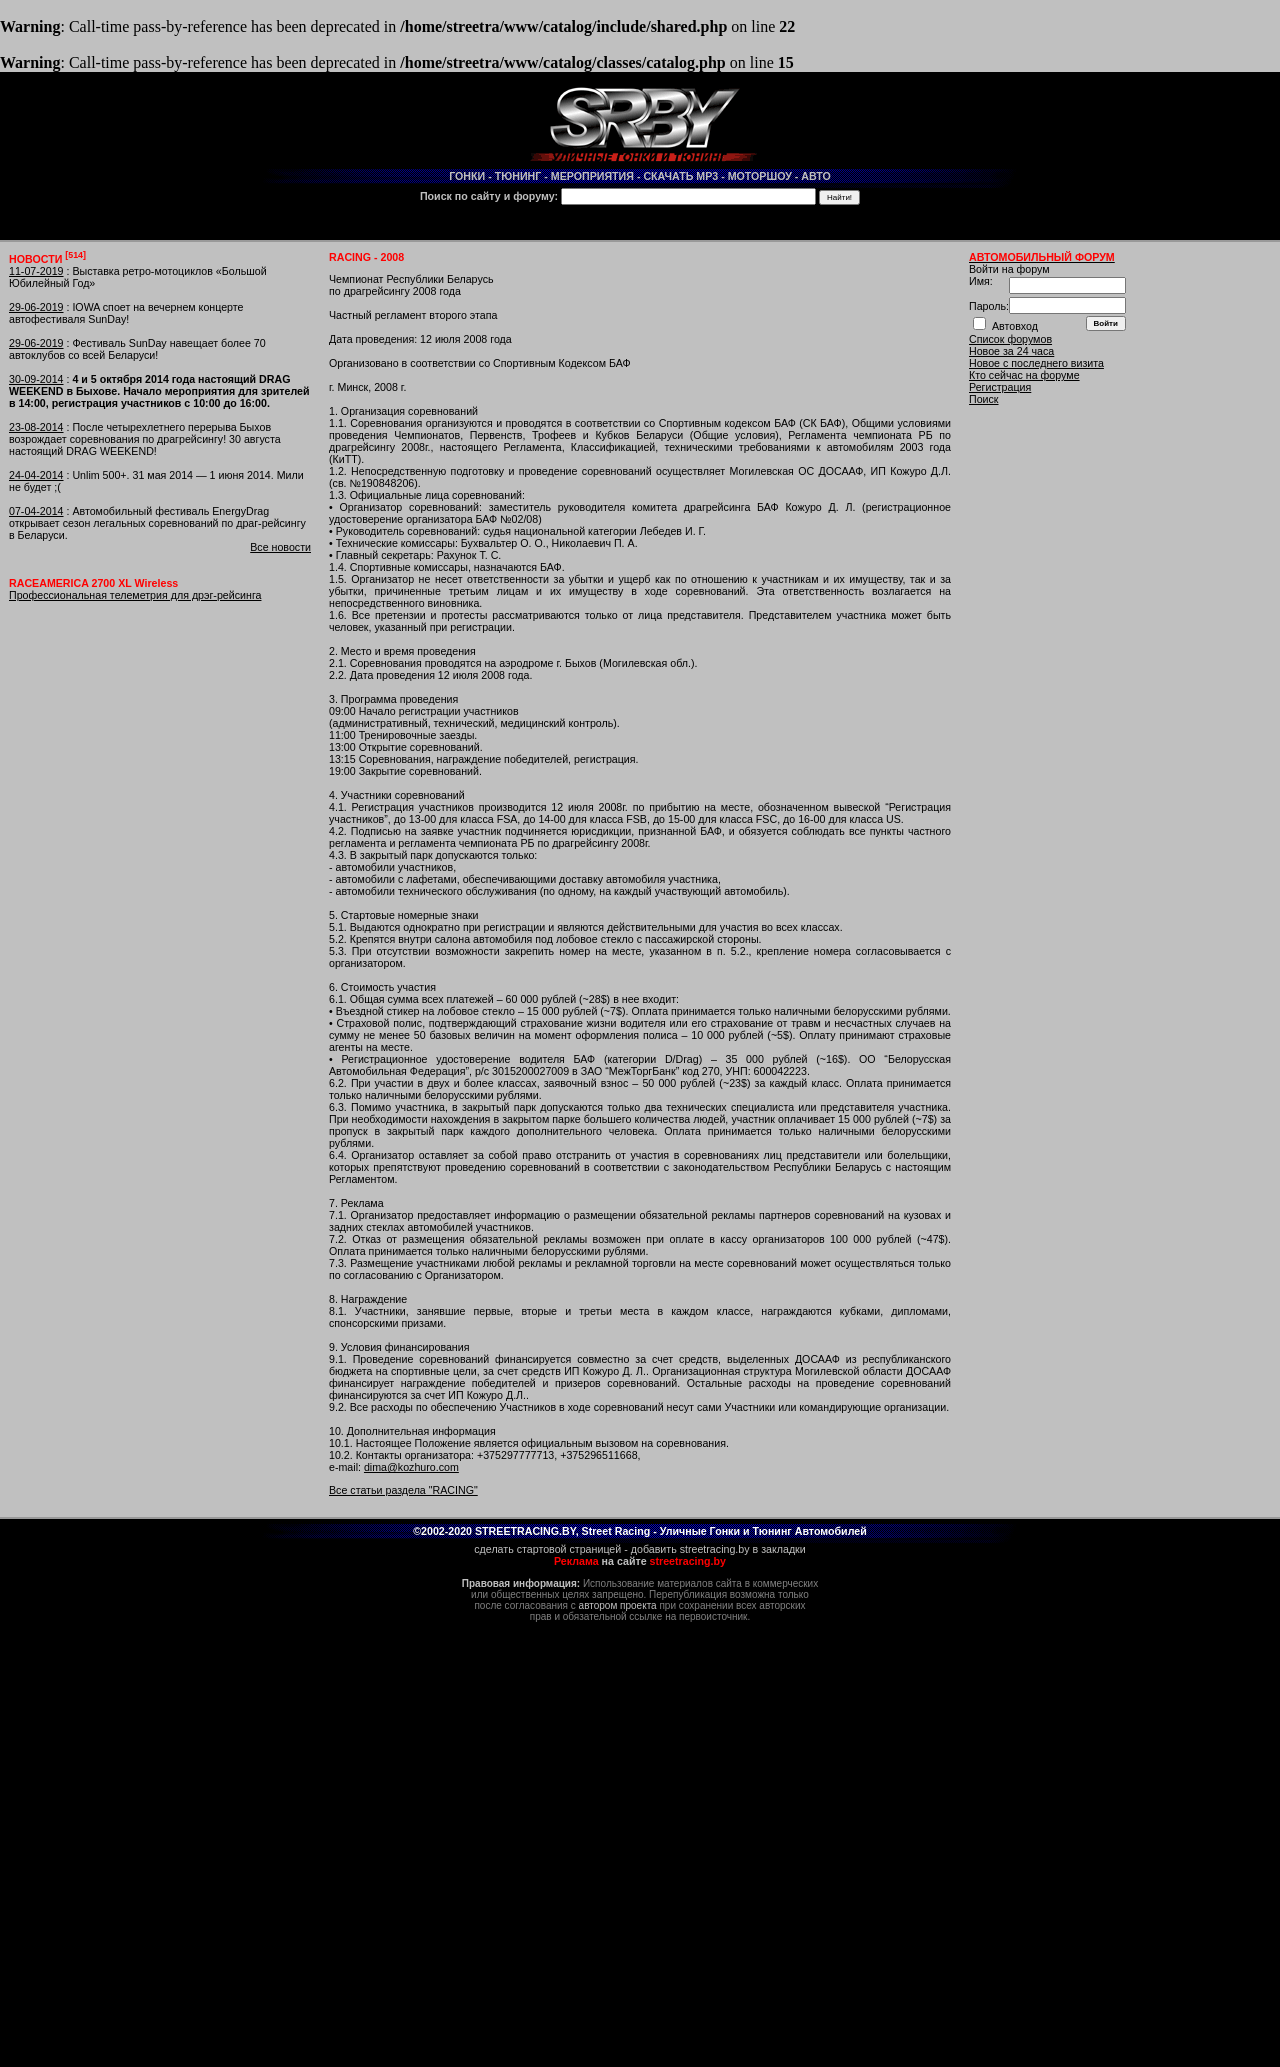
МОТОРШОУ (760, 176)
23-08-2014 (36, 427)
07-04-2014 (36, 511)
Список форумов (1010, 339)
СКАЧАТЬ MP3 (680, 176)
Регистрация (1000, 387)
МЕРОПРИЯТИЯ (592, 176)
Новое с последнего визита (1036, 363)
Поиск (984, 399)
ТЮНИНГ (518, 176)
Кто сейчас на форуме (1024, 375)
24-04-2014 (36, 475)
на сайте (640, 1561)
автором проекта (618, 1605)
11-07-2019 (36, 271)
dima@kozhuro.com (411, 1467)
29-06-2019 (36, 307)
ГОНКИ (467, 176)
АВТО (816, 176)
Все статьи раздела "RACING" (403, 1490)
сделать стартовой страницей (547, 1549)
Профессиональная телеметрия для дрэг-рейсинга (135, 595)
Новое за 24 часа (1011, 351)
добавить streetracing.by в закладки (718, 1549)
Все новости (280, 547)
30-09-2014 (36, 379)
